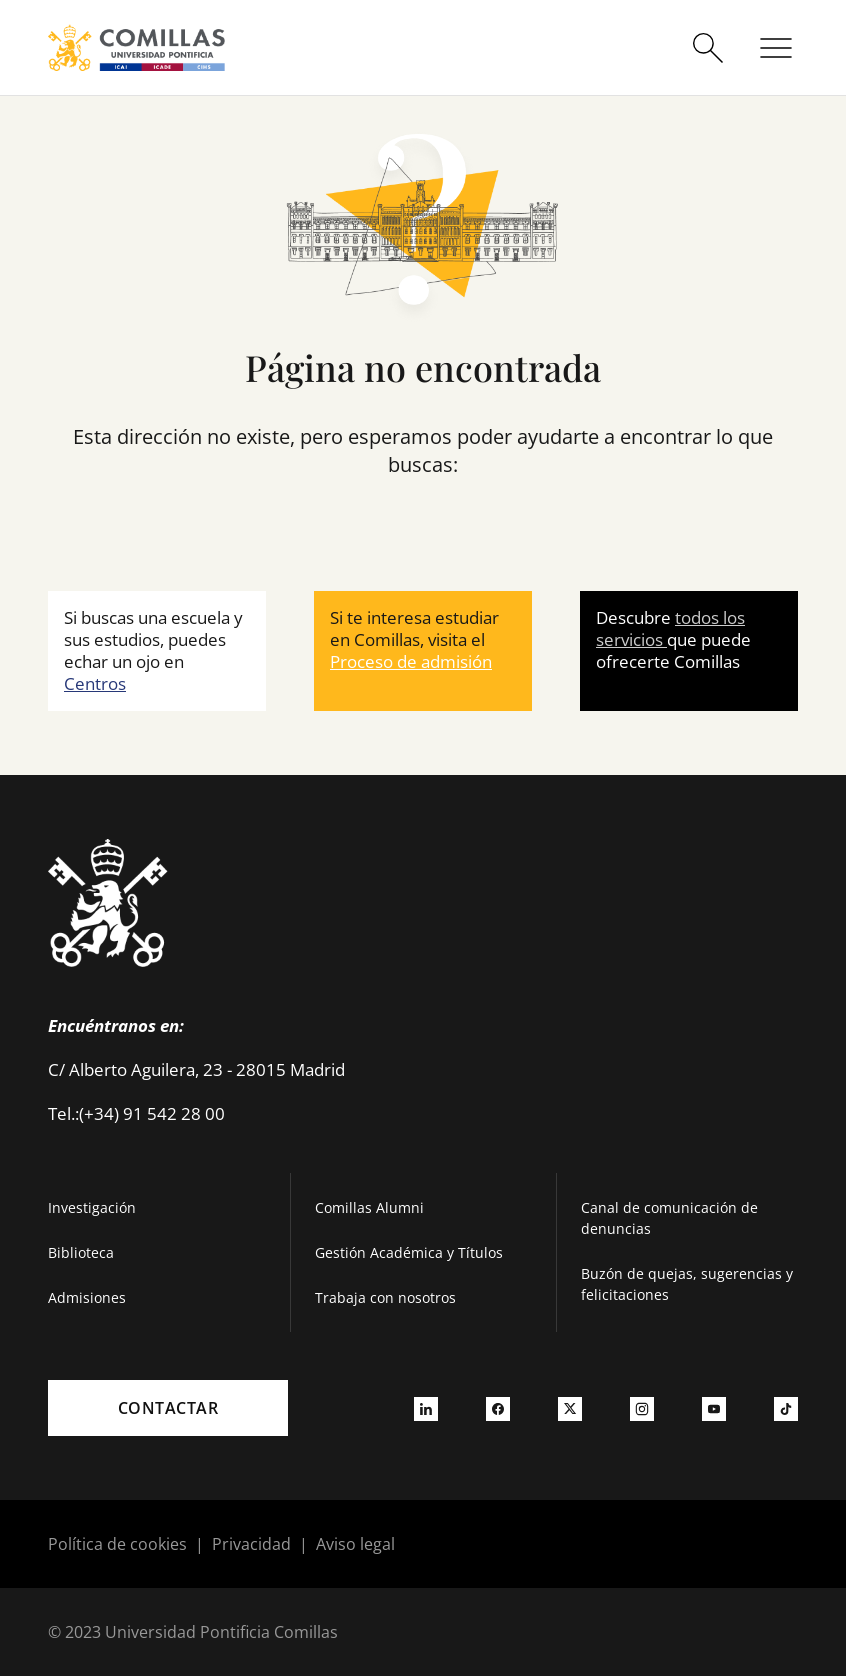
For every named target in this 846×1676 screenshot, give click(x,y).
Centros (95, 683)
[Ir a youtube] (714, 1408)
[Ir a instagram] (642, 1408)
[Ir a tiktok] (786, 1408)
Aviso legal (355, 1544)
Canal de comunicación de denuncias (669, 1218)
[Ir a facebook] (498, 1408)
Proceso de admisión (411, 661)
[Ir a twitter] (570, 1408)
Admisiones (87, 1297)
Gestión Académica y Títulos (409, 1252)
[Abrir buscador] (708, 48)
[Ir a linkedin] (426, 1408)
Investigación (92, 1207)
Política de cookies (117, 1544)
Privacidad (251, 1544)
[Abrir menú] (776, 48)
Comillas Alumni (369, 1207)
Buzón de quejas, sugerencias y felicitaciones (687, 1284)
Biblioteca (81, 1252)
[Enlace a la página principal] (137, 47)
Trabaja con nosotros (385, 1297)
